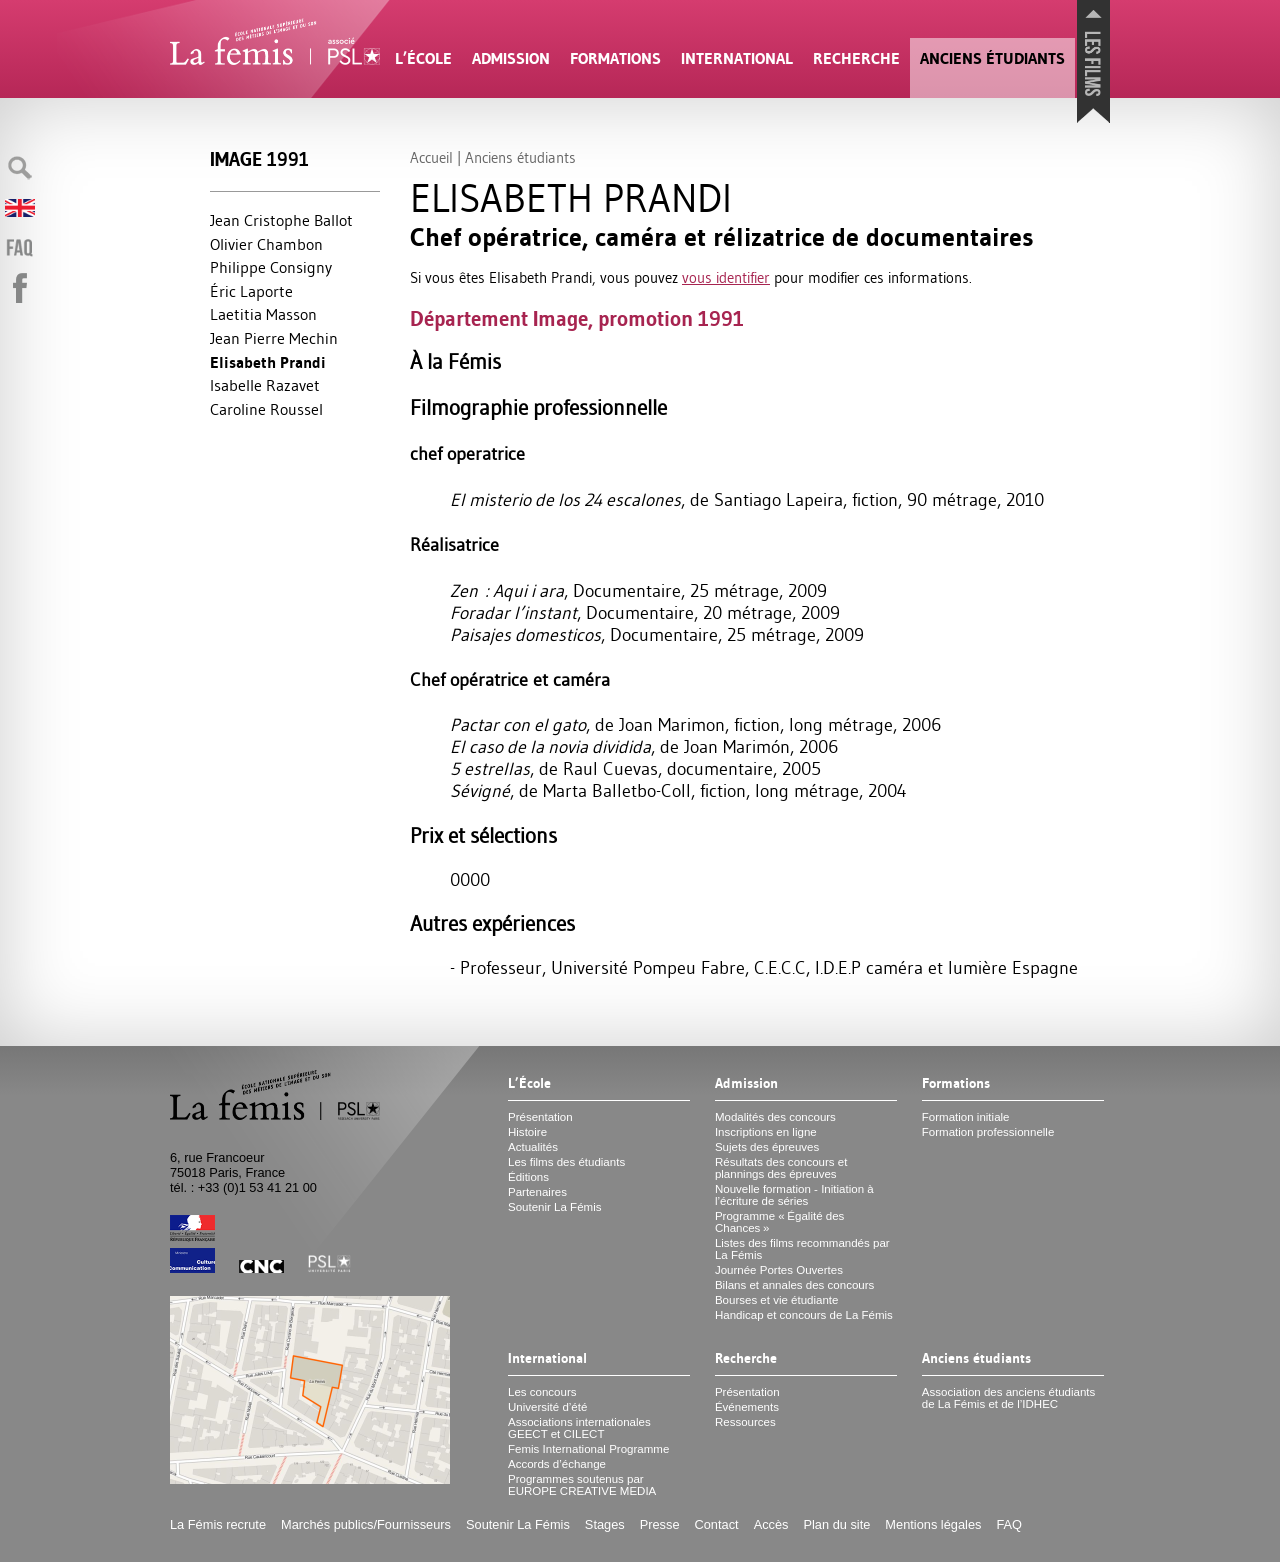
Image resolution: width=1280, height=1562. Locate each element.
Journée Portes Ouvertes (779, 1270)
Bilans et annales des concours (794, 1285)
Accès (771, 1524)
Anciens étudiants (992, 58)
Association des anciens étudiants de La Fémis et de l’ (1008, 1398)
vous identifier (726, 277)
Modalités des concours (775, 1117)
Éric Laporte (251, 291)
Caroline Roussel (266, 409)
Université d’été (547, 1407)
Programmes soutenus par (582, 1485)
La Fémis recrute (218, 1524)
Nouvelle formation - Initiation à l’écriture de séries (794, 1195)
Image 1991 (259, 159)
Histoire (527, 1132)
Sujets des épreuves (767, 1147)
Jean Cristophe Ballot (281, 220)
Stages (605, 1524)
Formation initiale (966, 1117)
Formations (615, 58)
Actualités (533, 1147)
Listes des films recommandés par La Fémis (802, 1249)
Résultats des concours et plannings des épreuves (781, 1168)
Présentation (540, 1117)
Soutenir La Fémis (554, 1207)
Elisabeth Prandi (268, 362)
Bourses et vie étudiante (777, 1300)
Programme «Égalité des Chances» (779, 1222)
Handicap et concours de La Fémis (804, 1315)
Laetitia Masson (263, 314)
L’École (423, 58)
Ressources (745, 1422)
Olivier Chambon (266, 244)
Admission (511, 58)
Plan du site (836, 1524)
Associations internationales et (579, 1428)
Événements (747, 1407)
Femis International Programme (588, 1449)
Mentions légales (933, 1524)
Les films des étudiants (566, 1162)
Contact (717, 1524)
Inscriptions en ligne (766, 1132)
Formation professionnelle (988, 1132)
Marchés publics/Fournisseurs (366, 1524)
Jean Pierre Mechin (274, 338)
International (737, 58)
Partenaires (537, 1192)
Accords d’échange (557, 1464)
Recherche (856, 58)
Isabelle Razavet (265, 385)
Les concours (542, 1392)
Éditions (528, 1177)
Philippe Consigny (271, 267)
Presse (660, 1524)
